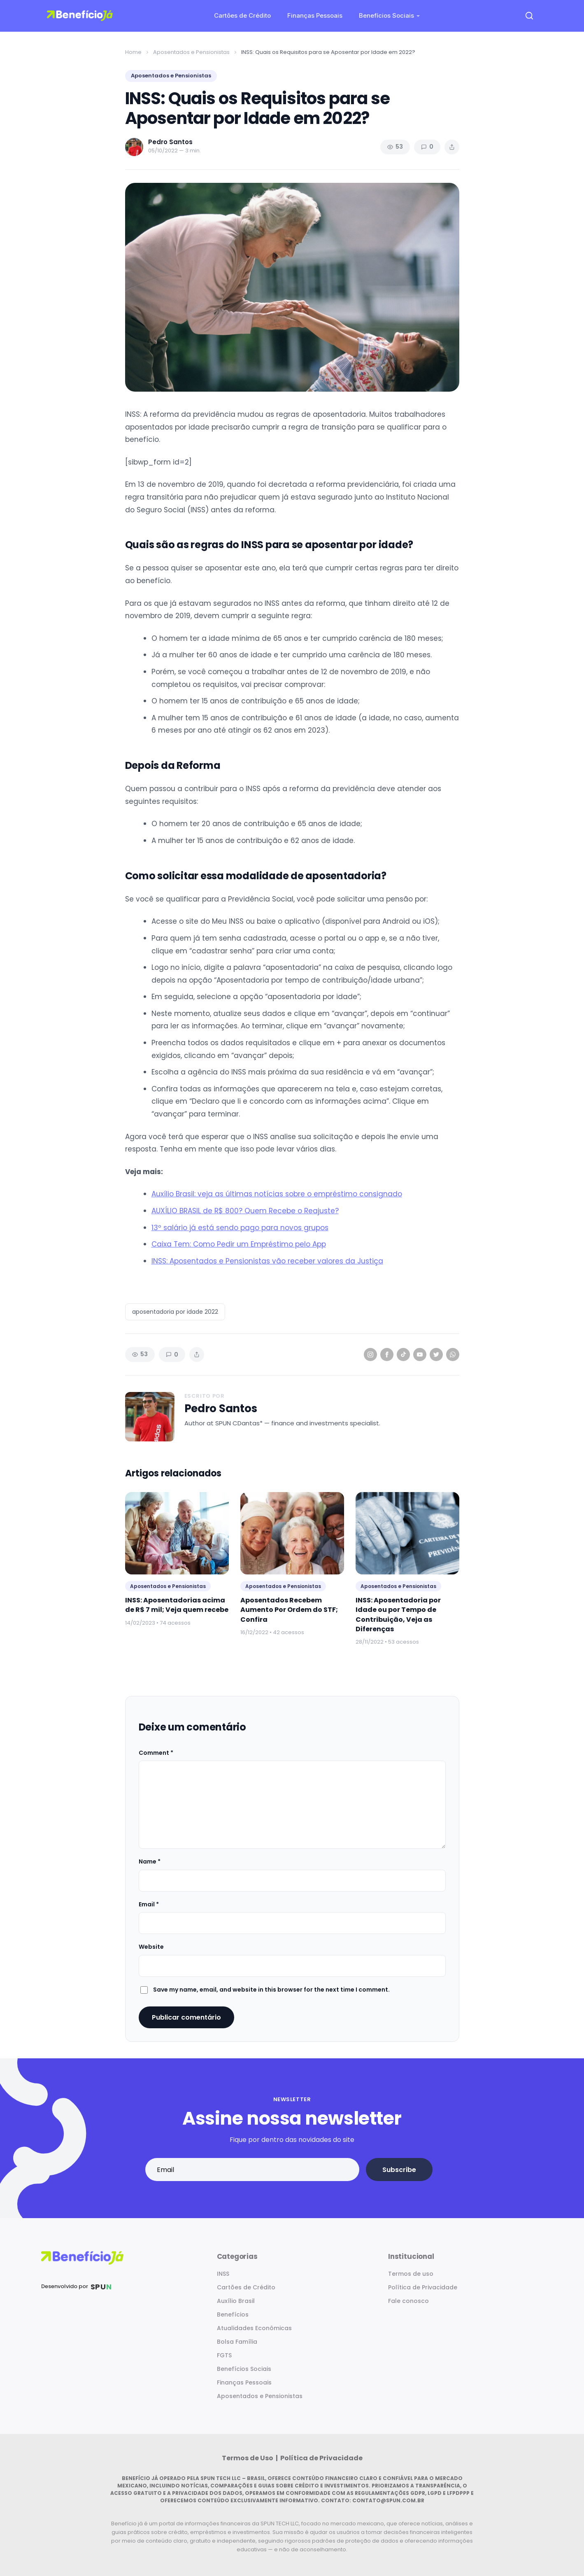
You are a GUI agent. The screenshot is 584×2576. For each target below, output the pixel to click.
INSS (223, 2274)
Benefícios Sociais (386, 15)
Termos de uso (410, 2274)
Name (150, 1861)
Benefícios (233, 2314)
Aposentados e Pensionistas (191, 52)
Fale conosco (408, 2301)
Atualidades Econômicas (254, 2328)
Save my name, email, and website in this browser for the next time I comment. (271, 1989)
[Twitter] (436, 1354)
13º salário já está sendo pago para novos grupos (239, 1228)
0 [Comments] (427, 146)
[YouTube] (419, 1354)
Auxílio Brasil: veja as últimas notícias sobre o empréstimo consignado (276, 1194)
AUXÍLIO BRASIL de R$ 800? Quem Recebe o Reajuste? (245, 1211)
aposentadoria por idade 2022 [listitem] (175, 1312)
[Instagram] (370, 1354)
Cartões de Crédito (242, 15)
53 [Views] (395, 146)
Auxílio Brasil (236, 2301)
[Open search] (529, 15)
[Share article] (451, 147)
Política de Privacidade (422, 2287)
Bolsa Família (237, 2342)
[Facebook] (386, 1354)
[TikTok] (403, 1354)
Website (151, 1947)
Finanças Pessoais (314, 15)
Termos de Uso (248, 2458)
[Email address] (252, 2169)
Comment (156, 1753)
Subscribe (399, 2169)
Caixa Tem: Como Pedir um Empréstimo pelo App (238, 1244)
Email (149, 1904)
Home (133, 52)
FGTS (224, 2355)
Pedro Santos (220, 1408)
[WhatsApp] (452, 1354)
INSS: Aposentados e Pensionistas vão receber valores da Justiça (267, 1261)
